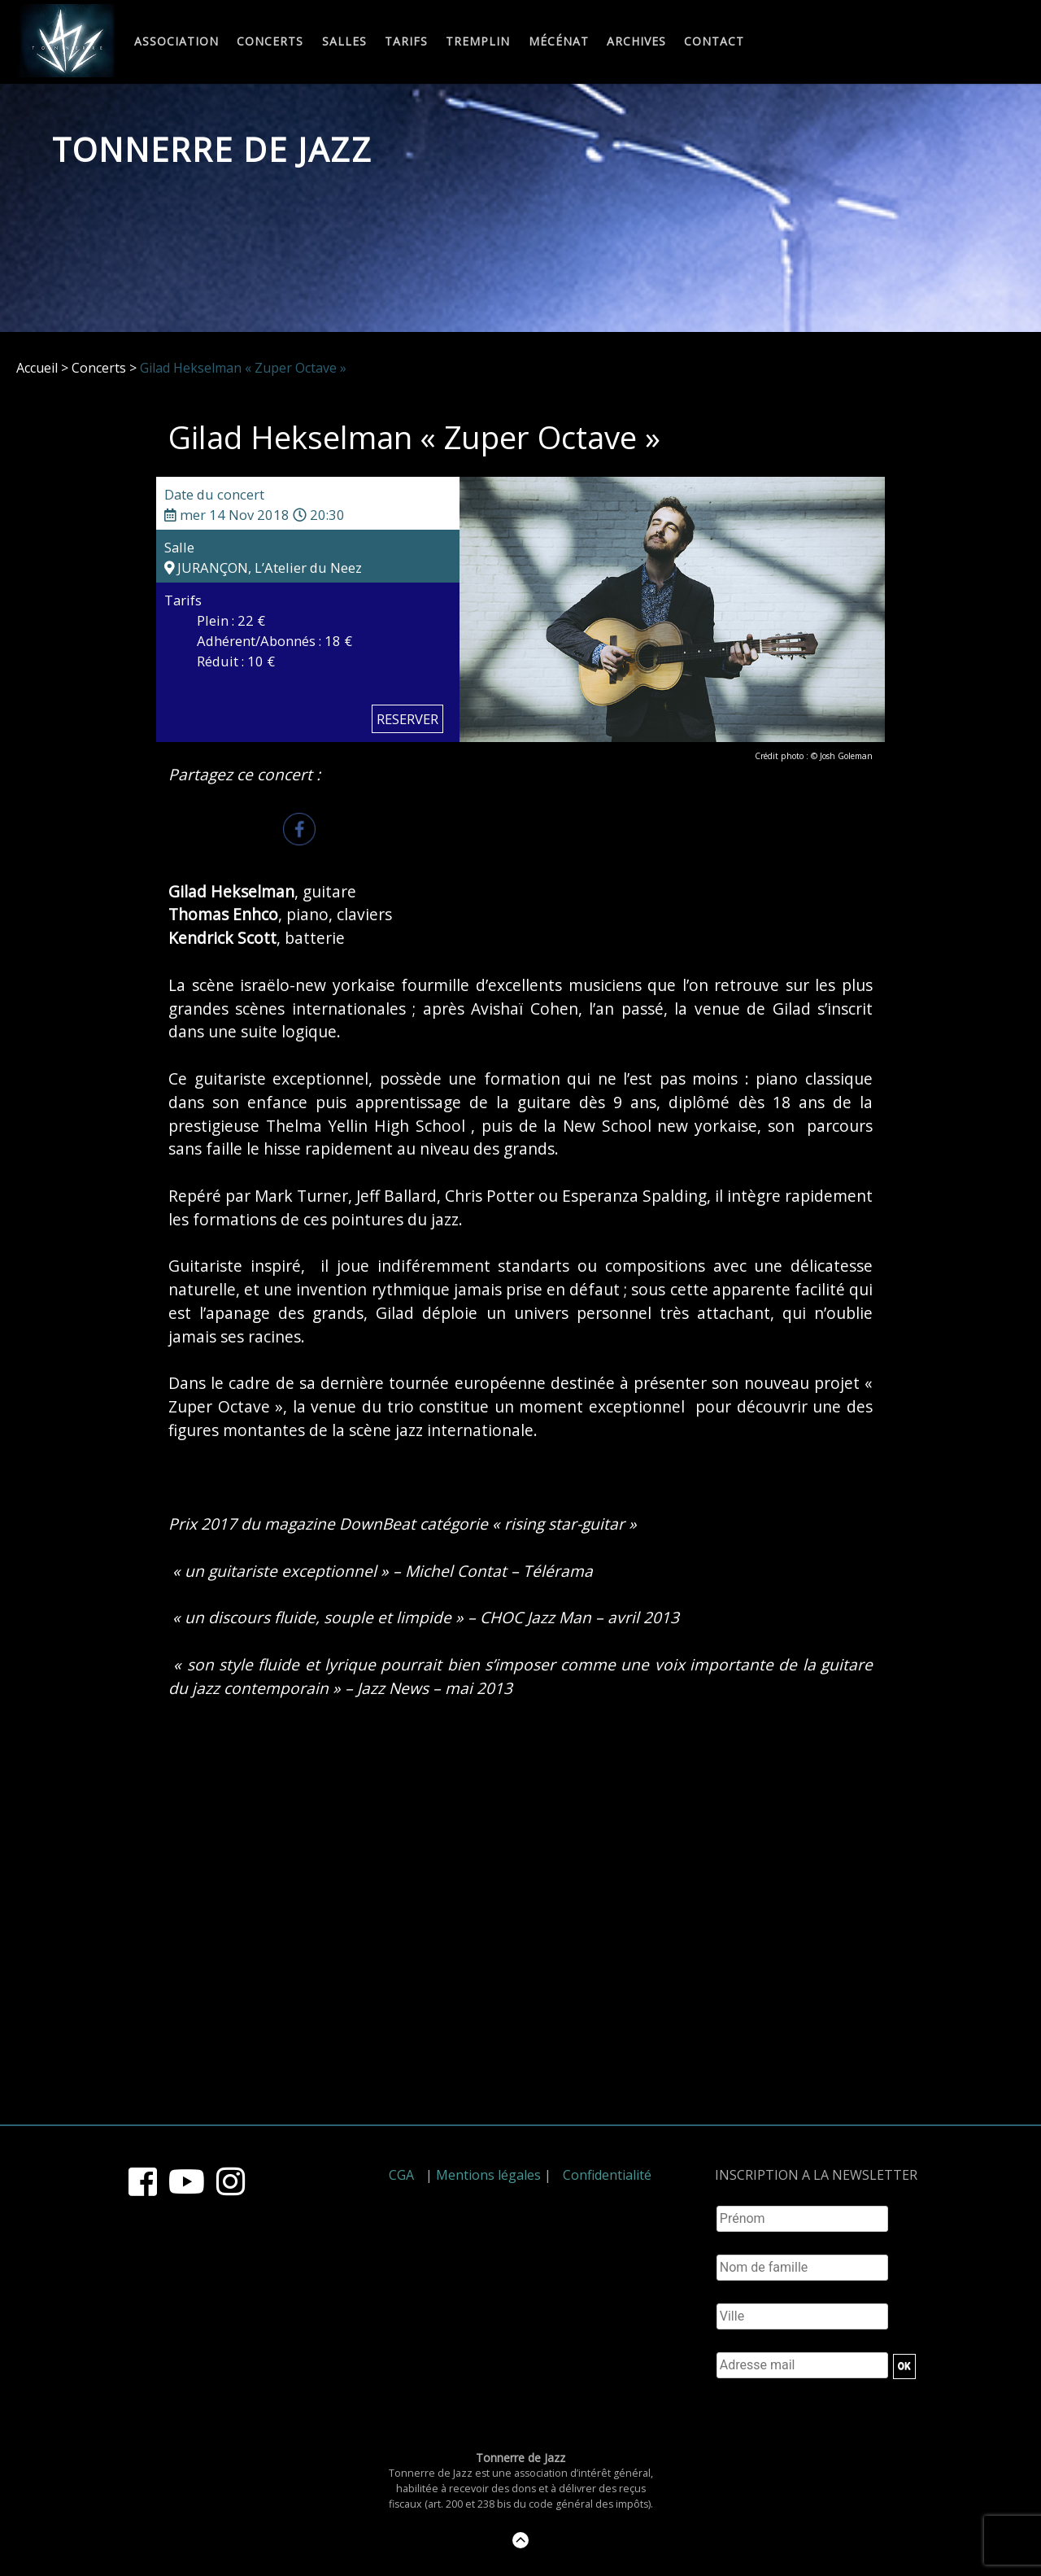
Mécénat (559, 42)
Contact (714, 42)
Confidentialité (607, 2175)
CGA (401, 2175)
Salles (344, 42)
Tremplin (478, 42)
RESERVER (407, 718)
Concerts (270, 42)
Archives (636, 42)
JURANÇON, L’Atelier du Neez (263, 567)
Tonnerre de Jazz (212, 149)
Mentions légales (488, 2175)
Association (176, 42)
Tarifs (406, 42)
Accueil (37, 368)
